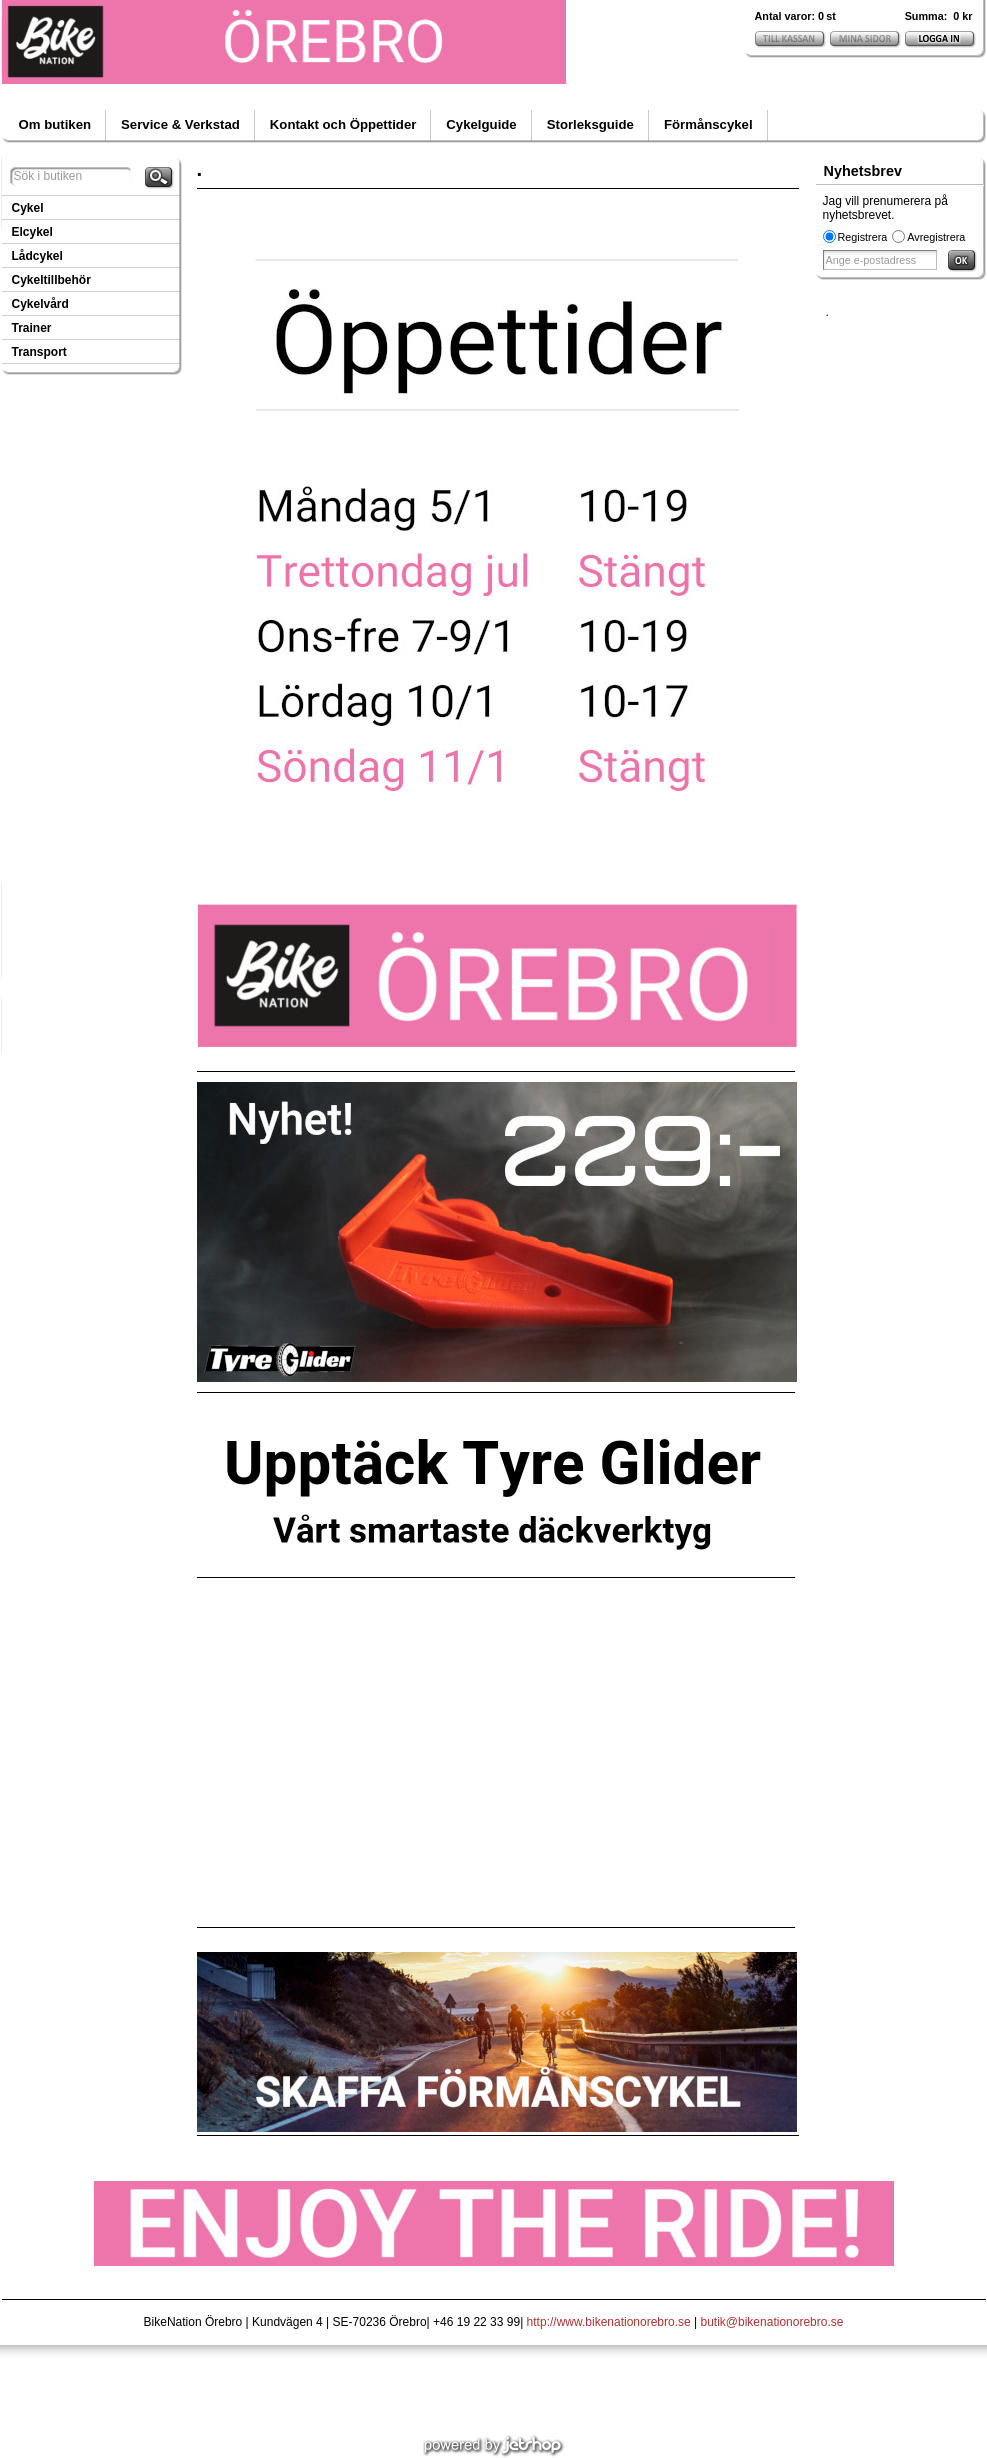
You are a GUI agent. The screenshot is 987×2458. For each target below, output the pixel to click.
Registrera (863, 237)
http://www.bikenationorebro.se (609, 2322)
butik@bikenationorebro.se (772, 2322)
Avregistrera (936, 237)
